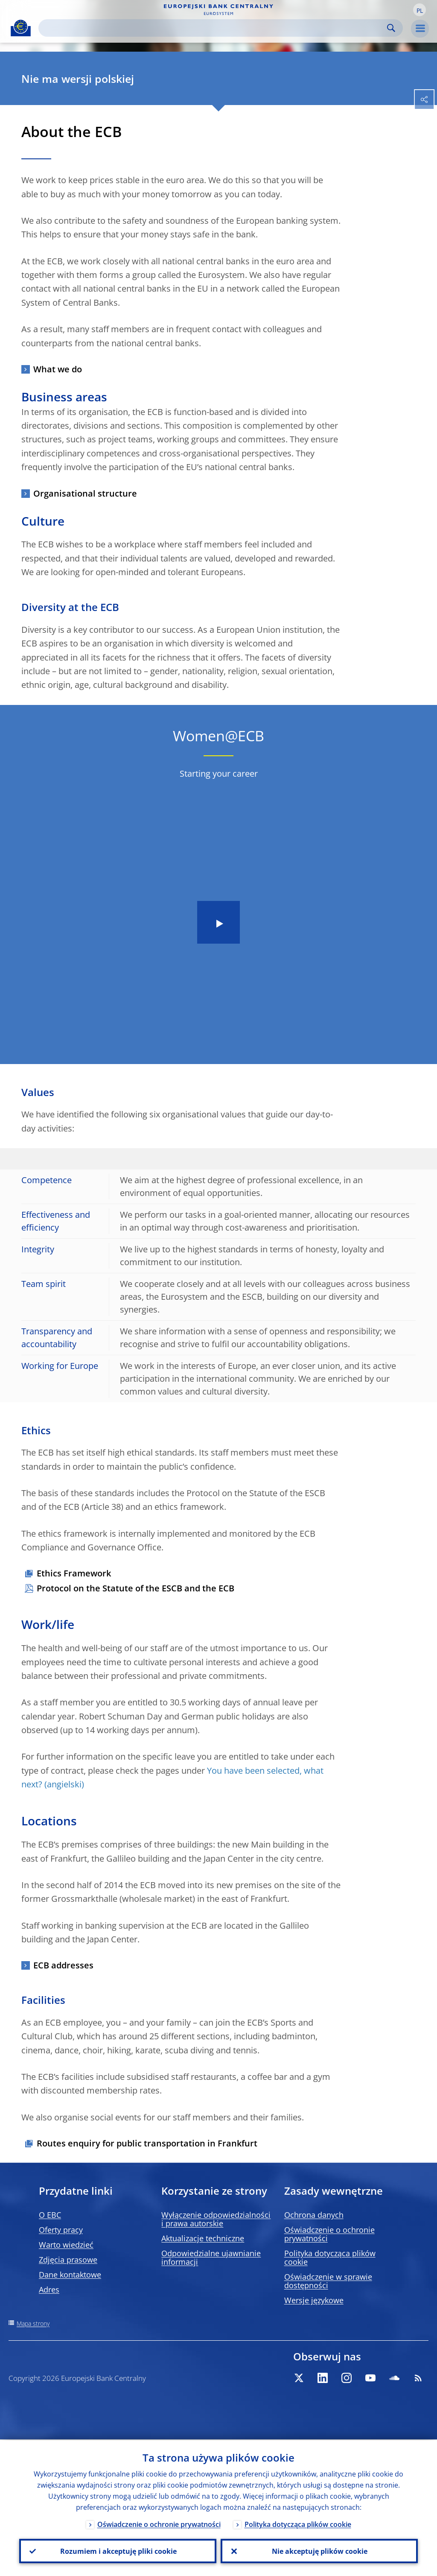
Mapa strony (33, 2323)
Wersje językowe (314, 2300)
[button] (419, 9)
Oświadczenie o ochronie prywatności (329, 2234)
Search (391, 27)
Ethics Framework (74, 1573)
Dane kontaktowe (70, 2274)
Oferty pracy (61, 2230)
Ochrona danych (314, 2215)
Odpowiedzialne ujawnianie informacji (211, 2257)
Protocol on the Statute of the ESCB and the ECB (135, 1588)
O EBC (50, 2215)
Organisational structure (85, 493)
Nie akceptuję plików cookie (319, 2551)
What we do (57, 369)
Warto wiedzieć (66, 2245)
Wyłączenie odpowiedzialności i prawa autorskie (216, 2219)
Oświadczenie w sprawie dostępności (328, 2281)
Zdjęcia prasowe (68, 2259)
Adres (49, 2289)
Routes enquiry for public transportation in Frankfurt (147, 2143)
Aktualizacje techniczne (202, 2238)
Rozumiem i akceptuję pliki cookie (118, 2551)
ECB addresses (63, 1965)
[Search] (214, 27)
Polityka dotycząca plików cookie (330, 2257)
